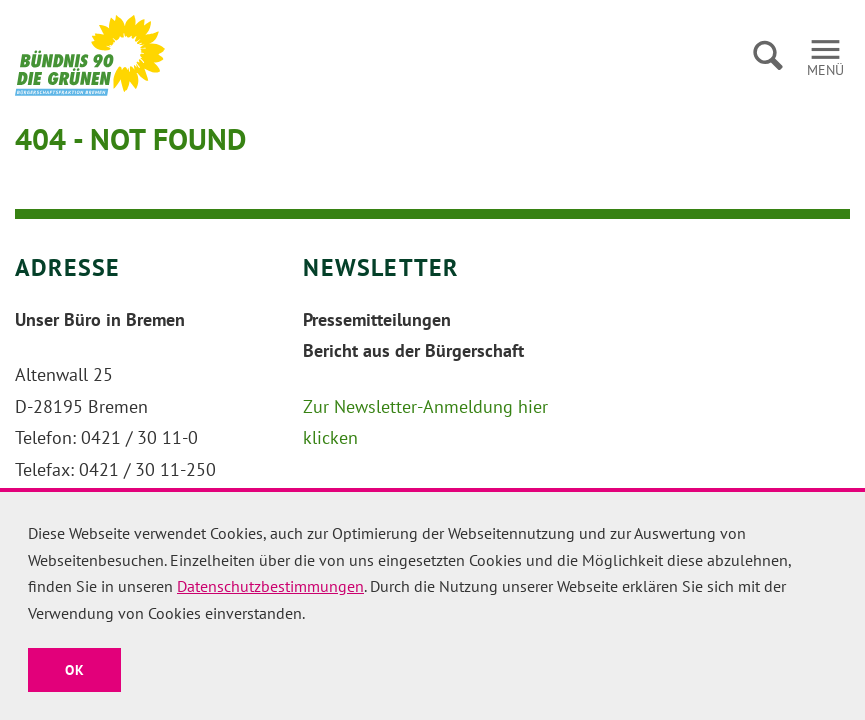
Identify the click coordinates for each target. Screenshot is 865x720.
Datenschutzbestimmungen (270, 586)
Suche (767, 55)
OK (74, 670)
